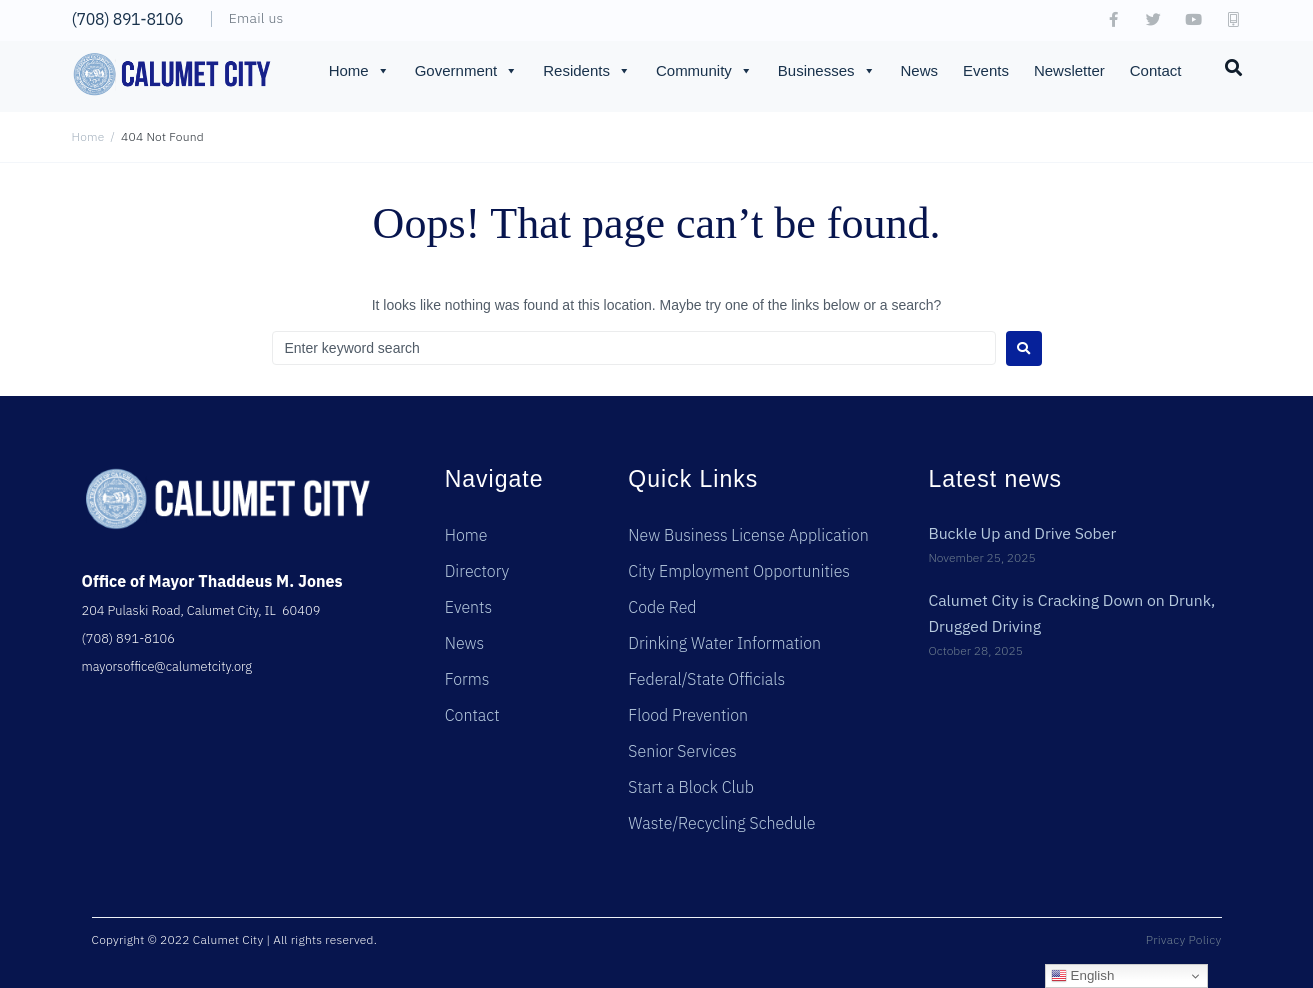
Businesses (827, 71)
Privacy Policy (1184, 939)
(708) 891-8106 (128, 19)
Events (986, 70)
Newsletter (1069, 70)
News (920, 70)
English (1082, 976)
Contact (1156, 70)
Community (704, 71)
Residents (587, 71)
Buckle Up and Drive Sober (1023, 533)
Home (359, 71)
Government (467, 71)
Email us (256, 18)
